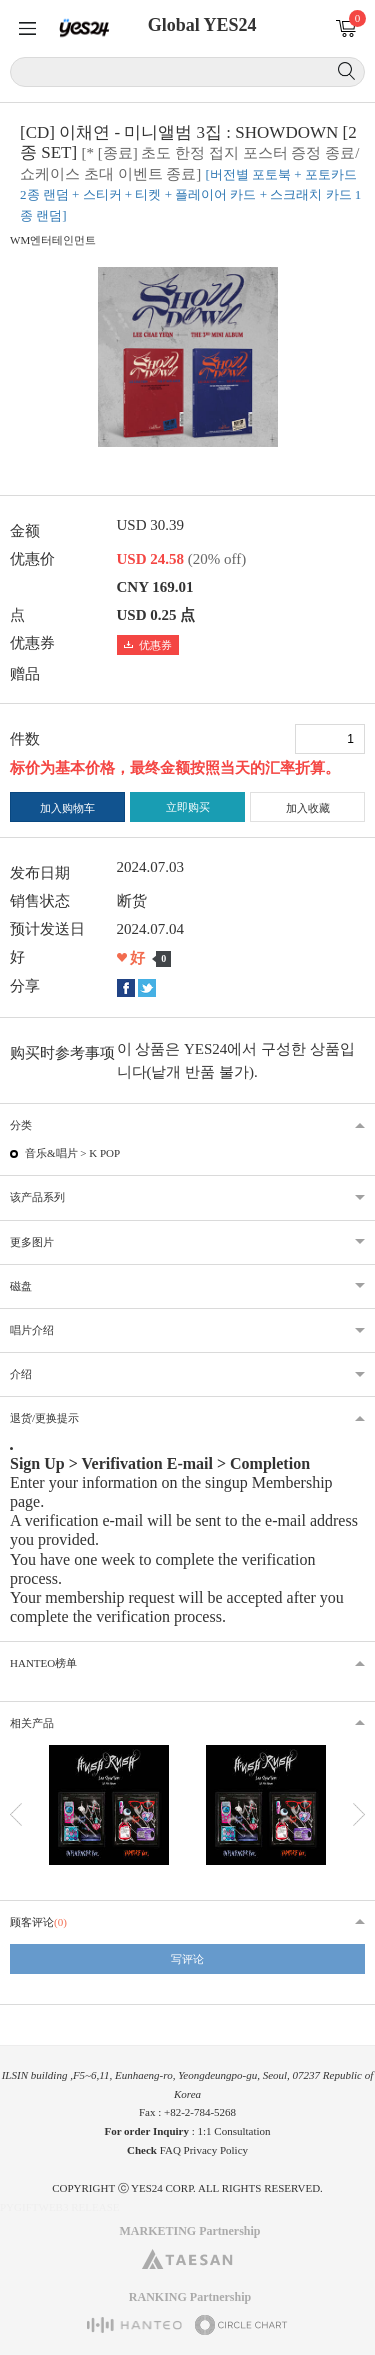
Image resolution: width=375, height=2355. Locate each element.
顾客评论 (38, 1922)
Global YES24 (202, 25)
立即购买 (188, 807)
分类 (21, 1125)
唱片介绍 (32, 1330)
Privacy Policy (216, 2150)
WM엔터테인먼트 (53, 240)
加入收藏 (308, 808)
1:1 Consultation (234, 2131)
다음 (359, 1814)
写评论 (187, 1959)
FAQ (170, 2150)
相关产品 (32, 1723)
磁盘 (21, 1286)
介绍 (21, 1374)
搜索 (346, 71)
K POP (104, 1153)
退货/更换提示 (44, 1418)
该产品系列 (37, 1197)
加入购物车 (67, 808)
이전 (16, 1814)
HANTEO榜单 (43, 1663)
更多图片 (32, 1242)
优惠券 (148, 645)
